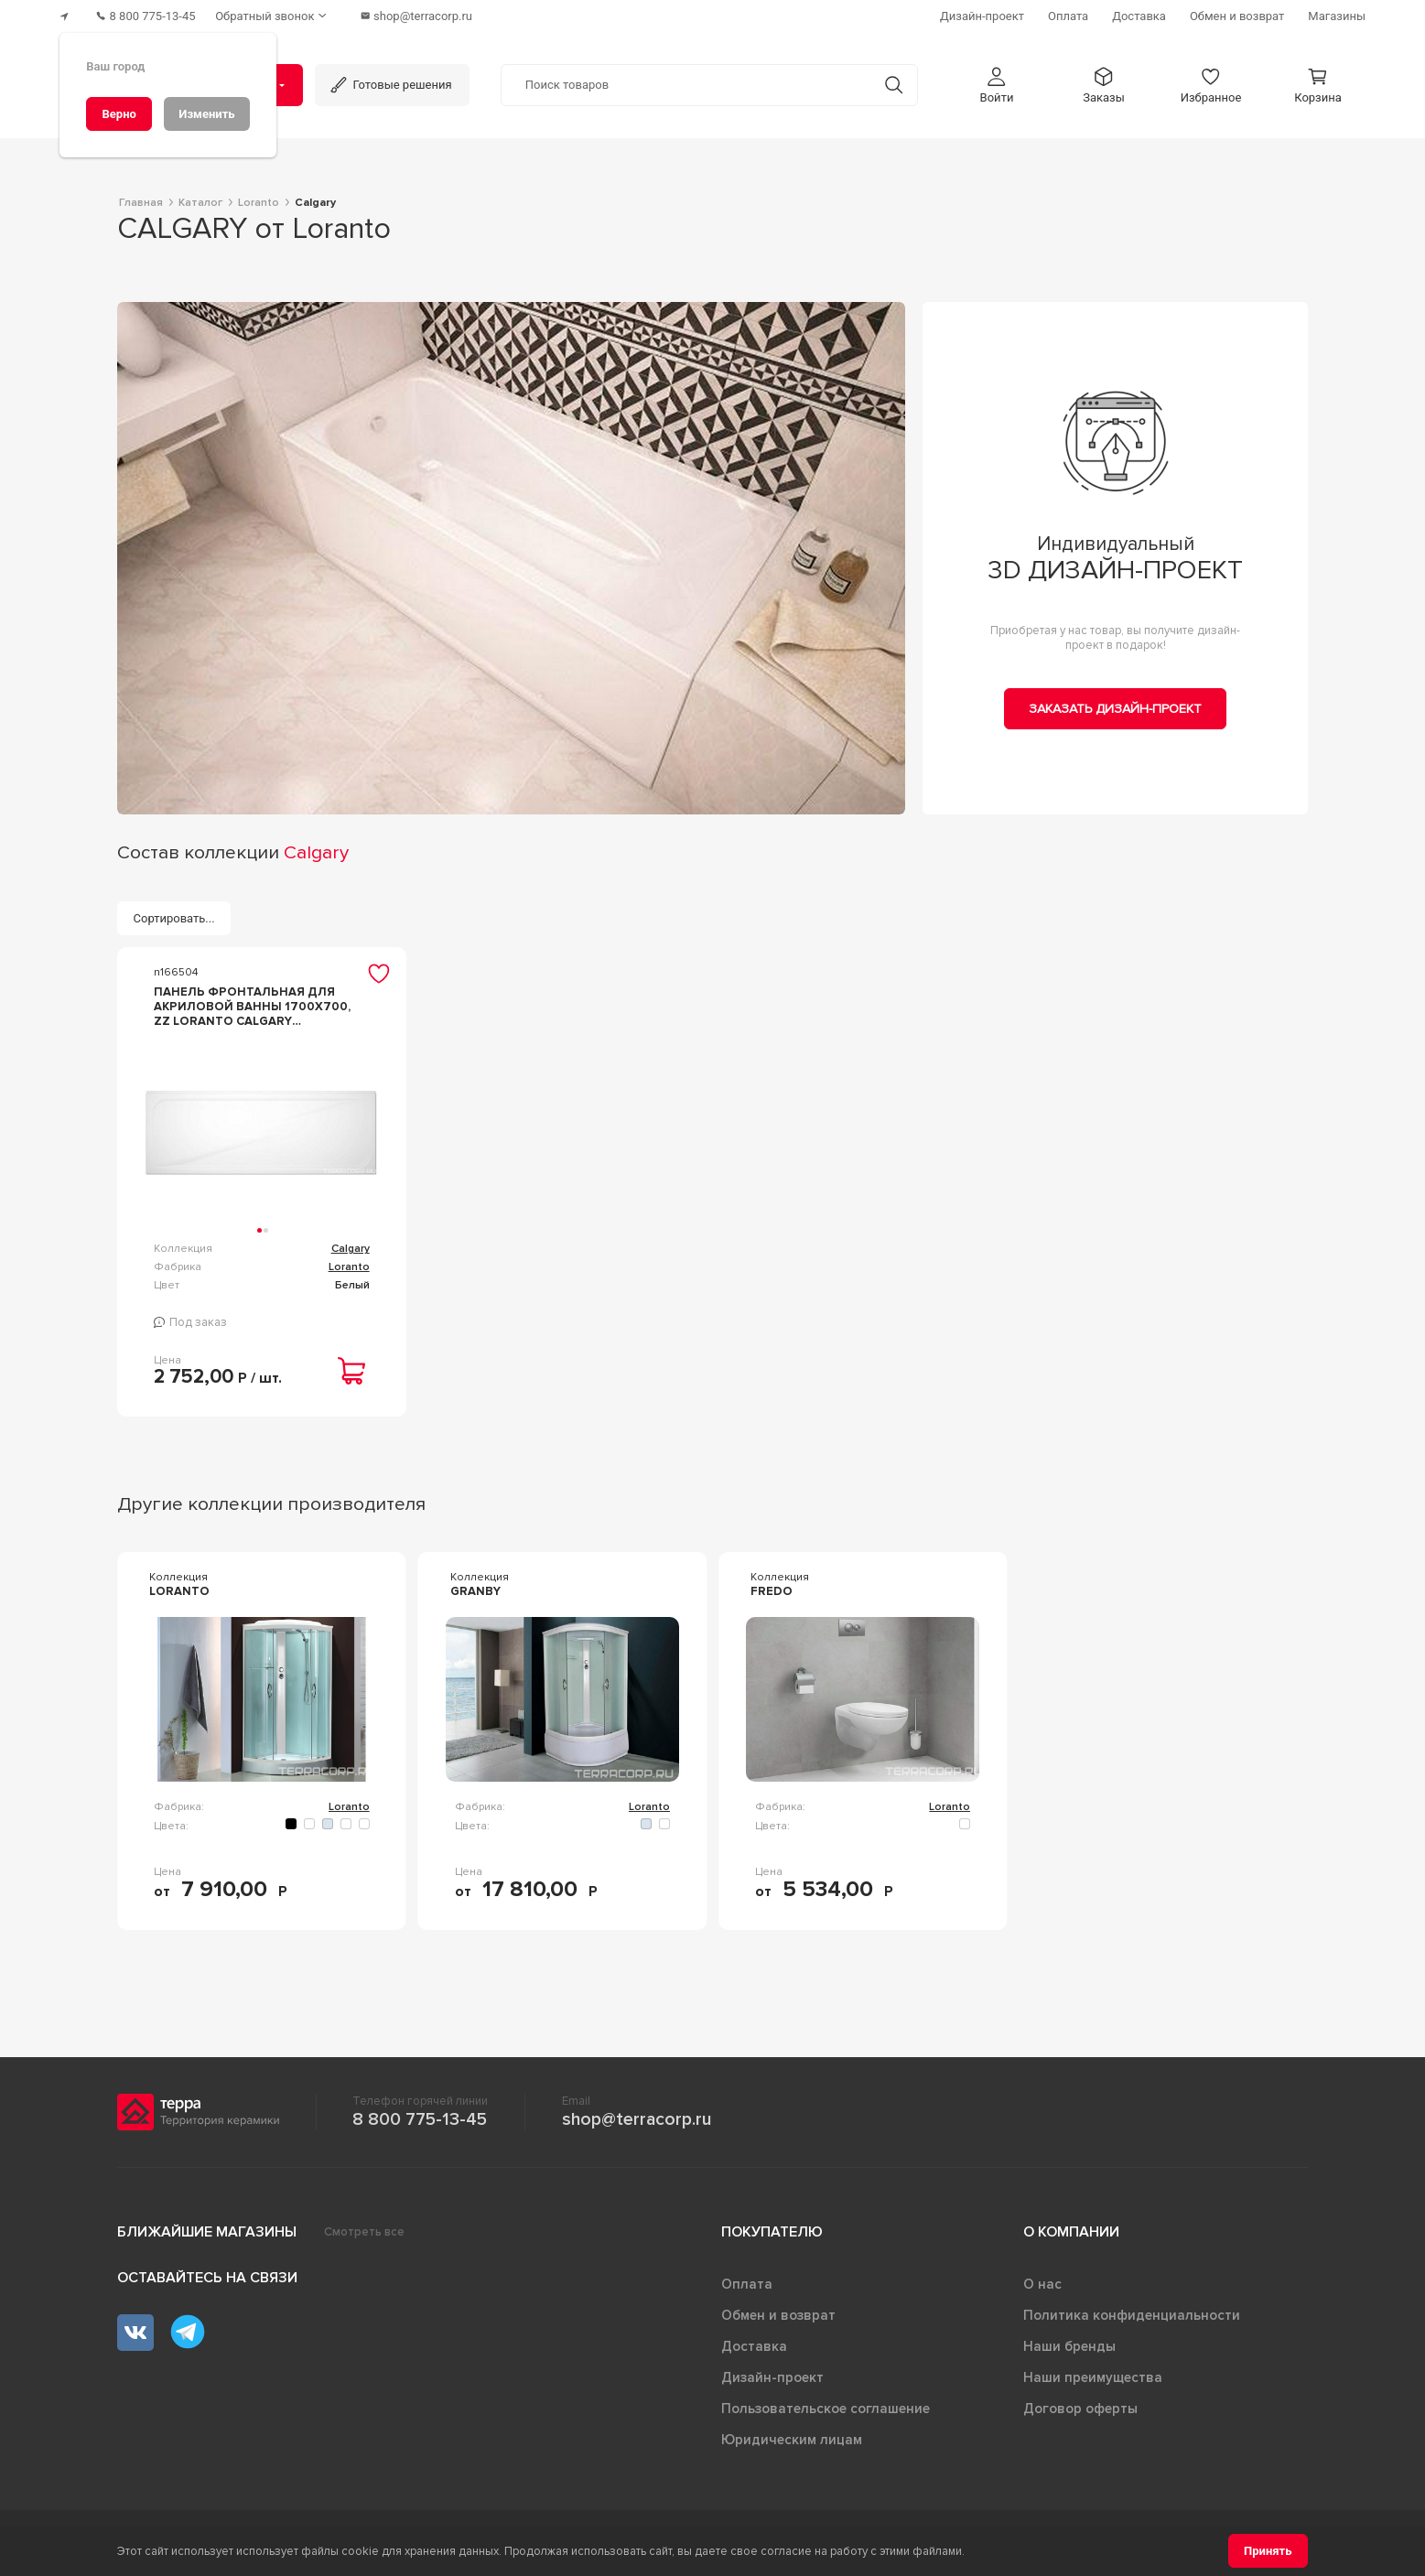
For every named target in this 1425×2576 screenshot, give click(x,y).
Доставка (754, 2341)
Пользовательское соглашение (825, 2404)
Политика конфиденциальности (1131, 2310)
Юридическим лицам (791, 2435)
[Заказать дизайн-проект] (1115, 705)
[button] (996, 81)
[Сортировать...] (174, 915)
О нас (1042, 2279)
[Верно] (119, 114)
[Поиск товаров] (686, 81)
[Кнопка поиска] (889, 81)
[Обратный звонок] (283, 14)
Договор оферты (1080, 2404)
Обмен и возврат (778, 2310)
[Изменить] (207, 114)
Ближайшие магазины (207, 2227)
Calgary (350, 1245)
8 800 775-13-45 (419, 2115)
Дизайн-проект (772, 2373)
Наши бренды (1069, 2341)
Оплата (746, 2279)
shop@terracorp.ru (636, 2115)
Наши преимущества (1092, 2373)
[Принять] (1268, 2551)
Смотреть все (364, 2227)
